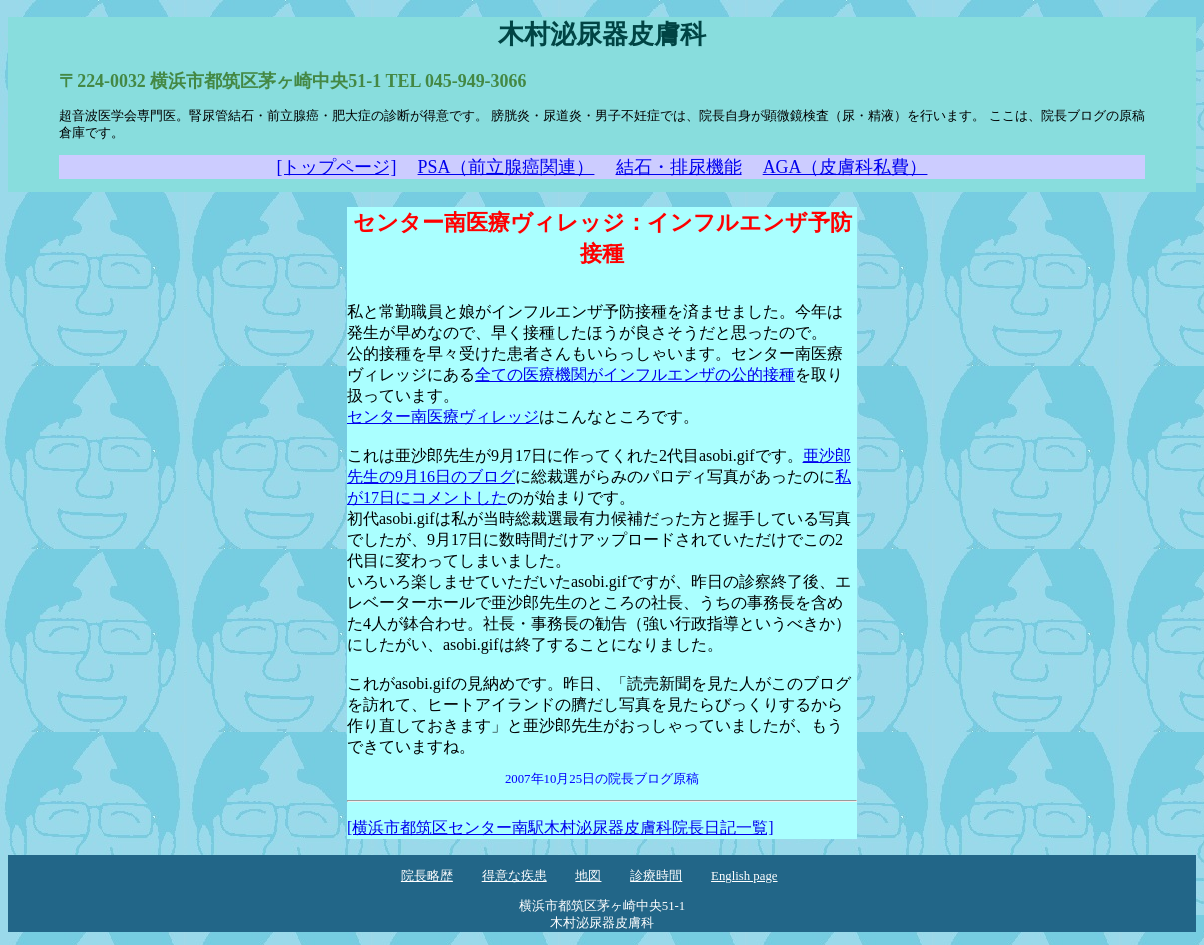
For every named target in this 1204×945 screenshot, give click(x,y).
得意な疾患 (514, 876)
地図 (588, 876)
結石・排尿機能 (679, 167)
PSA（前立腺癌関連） (506, 167)
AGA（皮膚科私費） (845, 167)
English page (744, 876)
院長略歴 (427, 876)
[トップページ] (337, 167)
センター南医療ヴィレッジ (443, 416)
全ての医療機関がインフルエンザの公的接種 (635, 374)
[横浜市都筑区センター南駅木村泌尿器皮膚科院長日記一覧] (560, 827)
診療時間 (656, 876)
